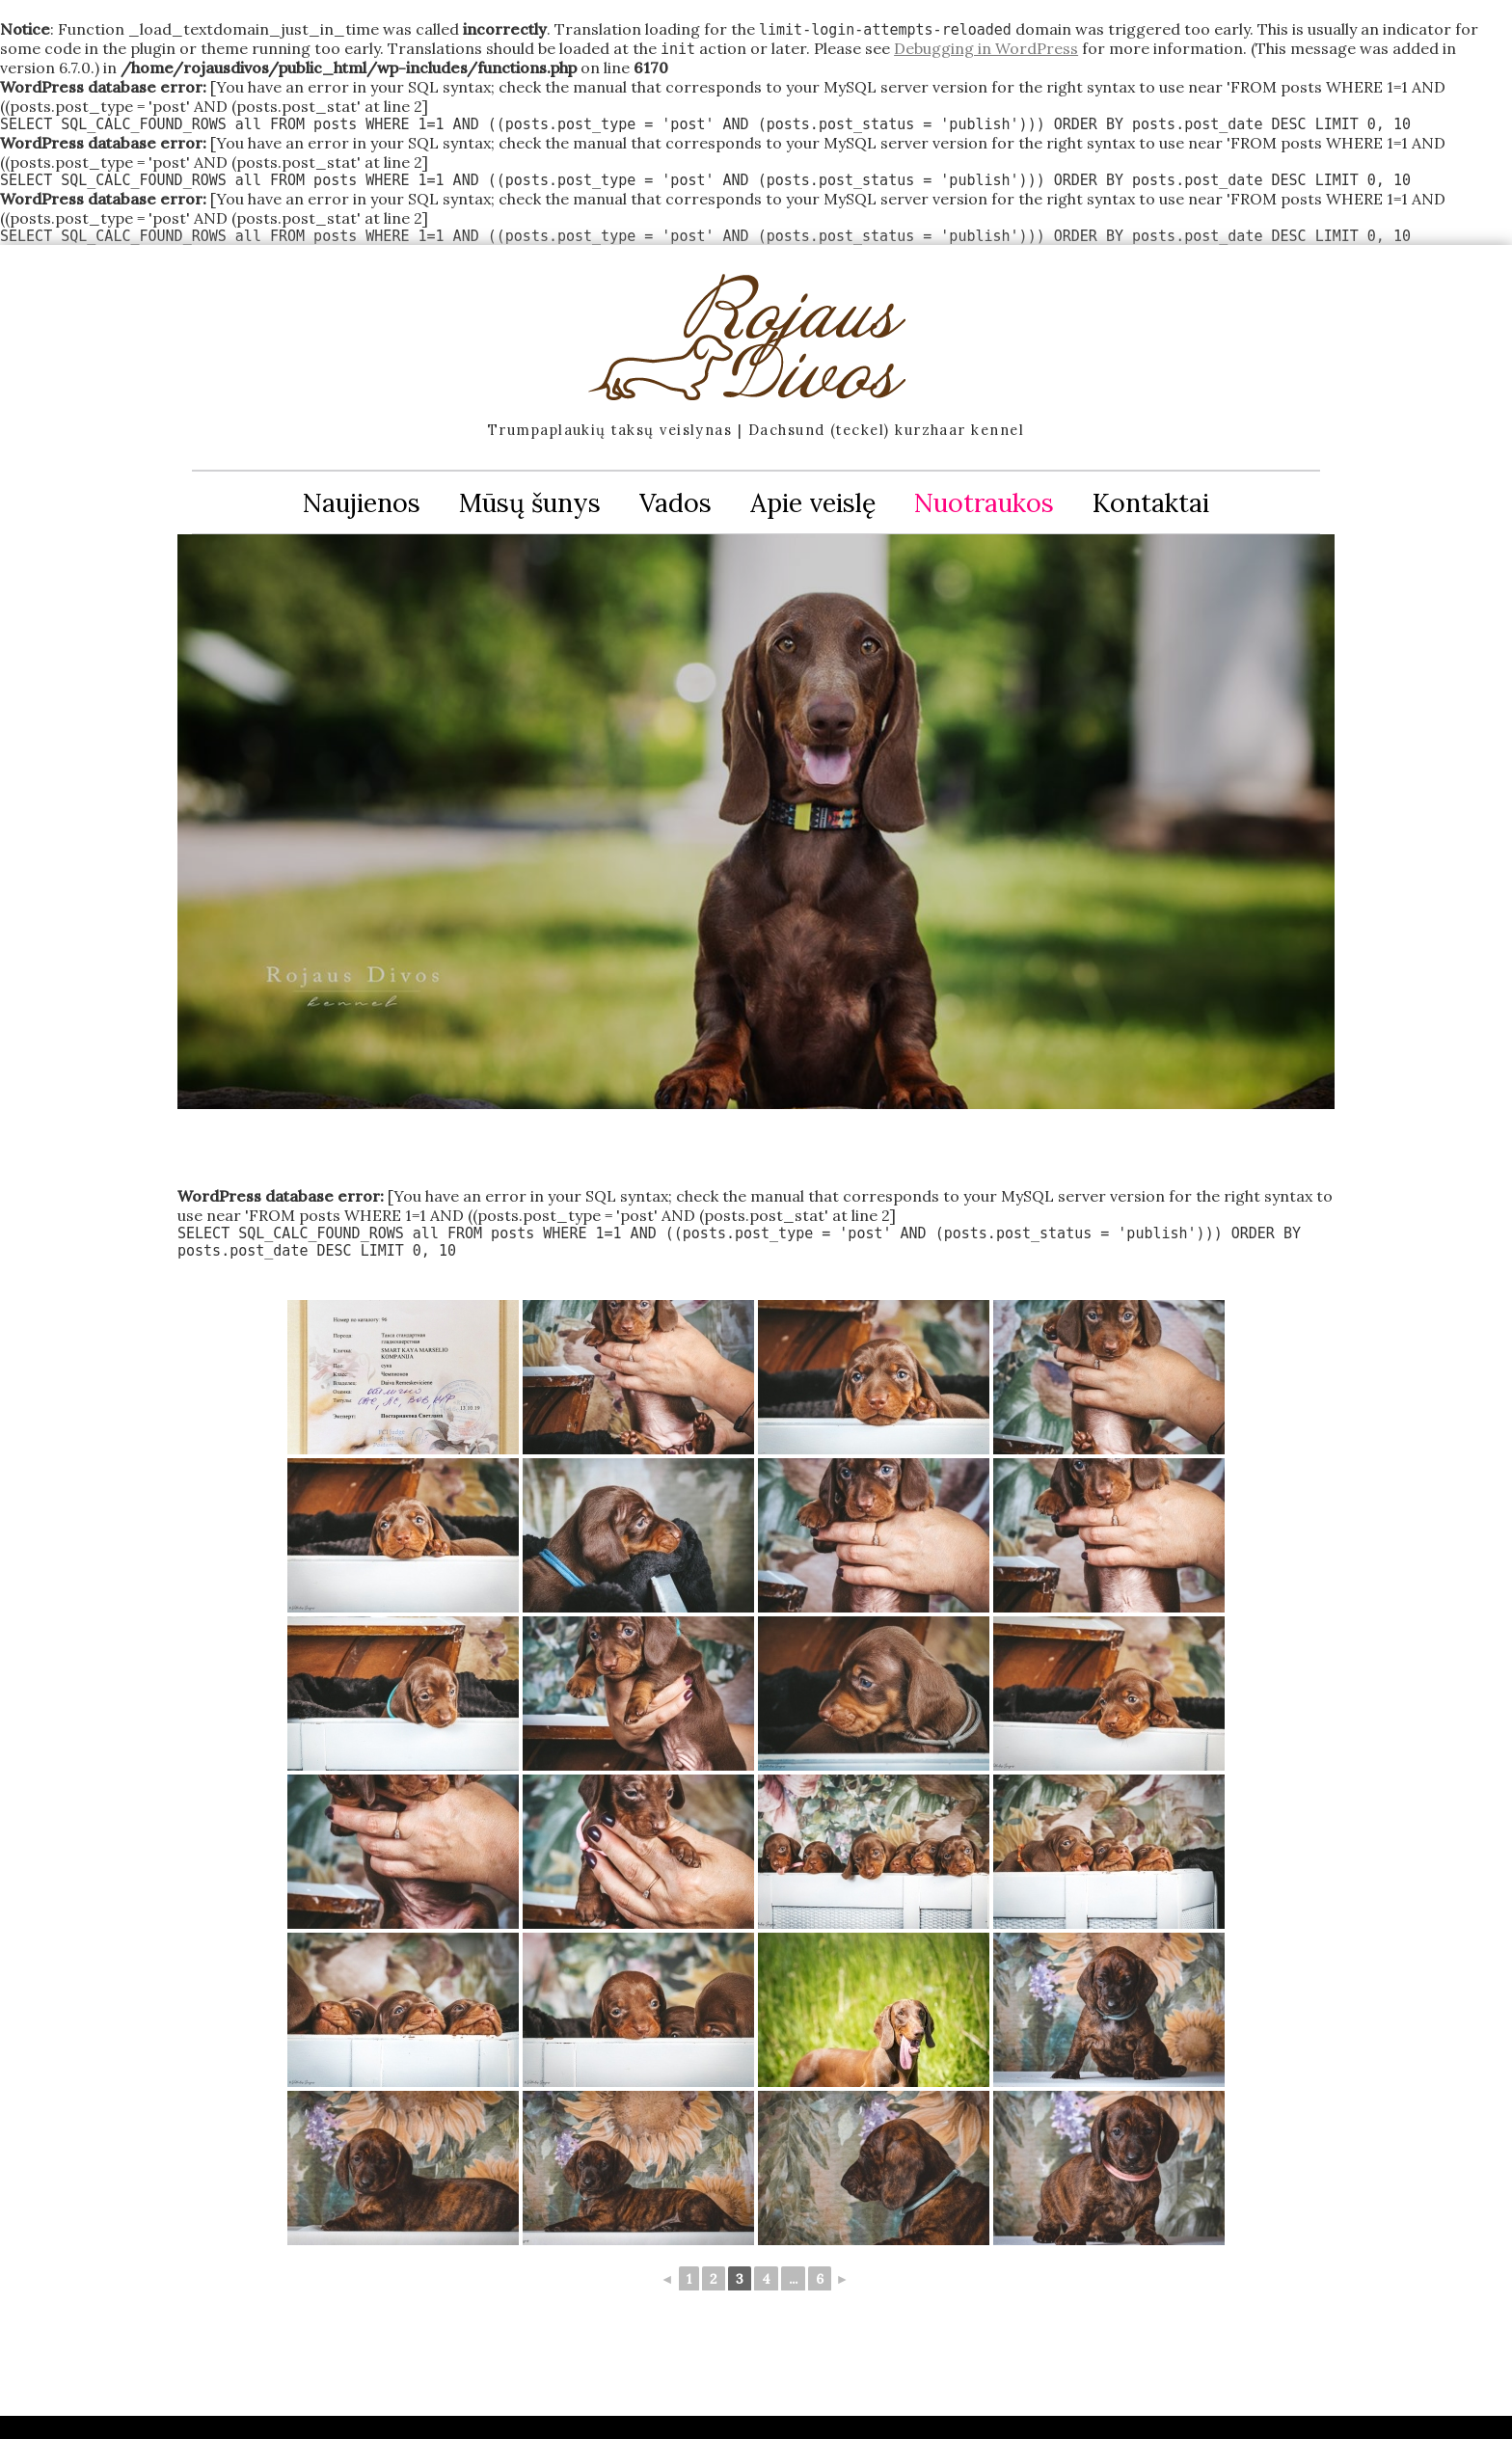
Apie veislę (813, 502)
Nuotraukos (984, 502)
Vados (675, 502)
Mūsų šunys (530, 502)
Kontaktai (1151, 502)
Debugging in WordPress (986, 48)
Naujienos (361, 502)
